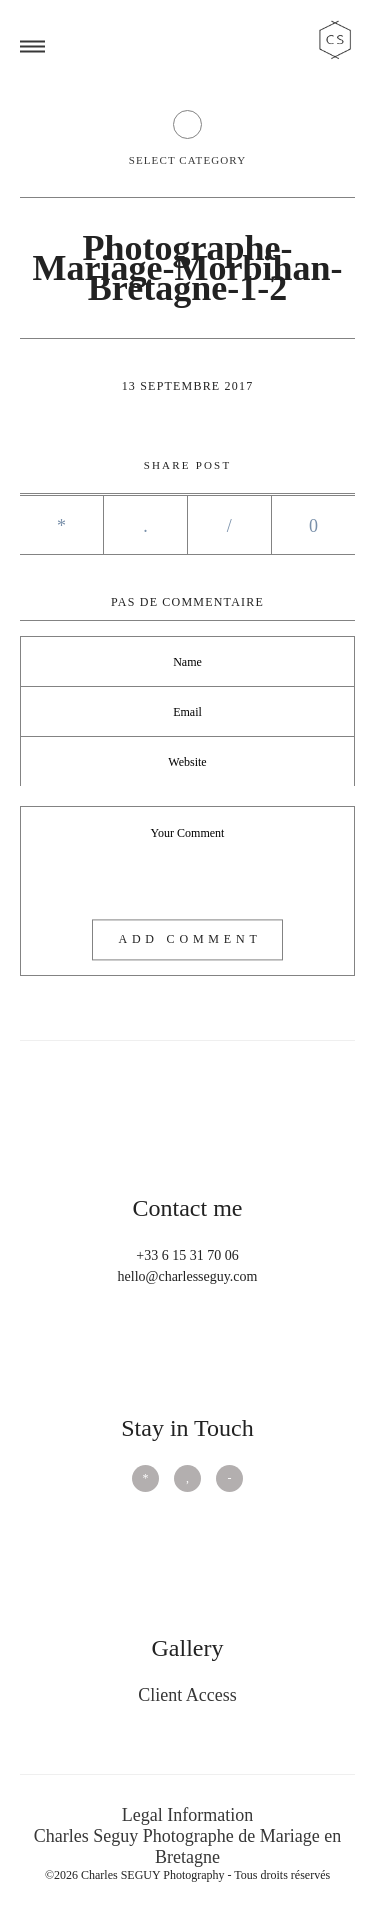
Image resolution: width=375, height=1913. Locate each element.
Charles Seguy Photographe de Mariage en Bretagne (187, 1846)
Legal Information (187, 1815)
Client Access (187, 1695)
